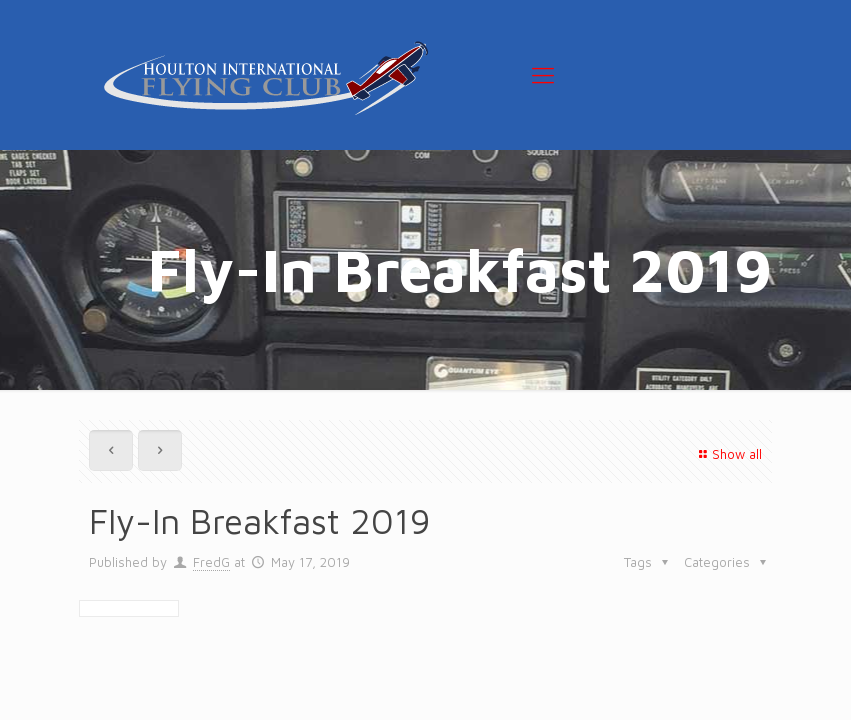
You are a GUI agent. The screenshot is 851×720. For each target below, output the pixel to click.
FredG (211, 562)
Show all (728, 454)
